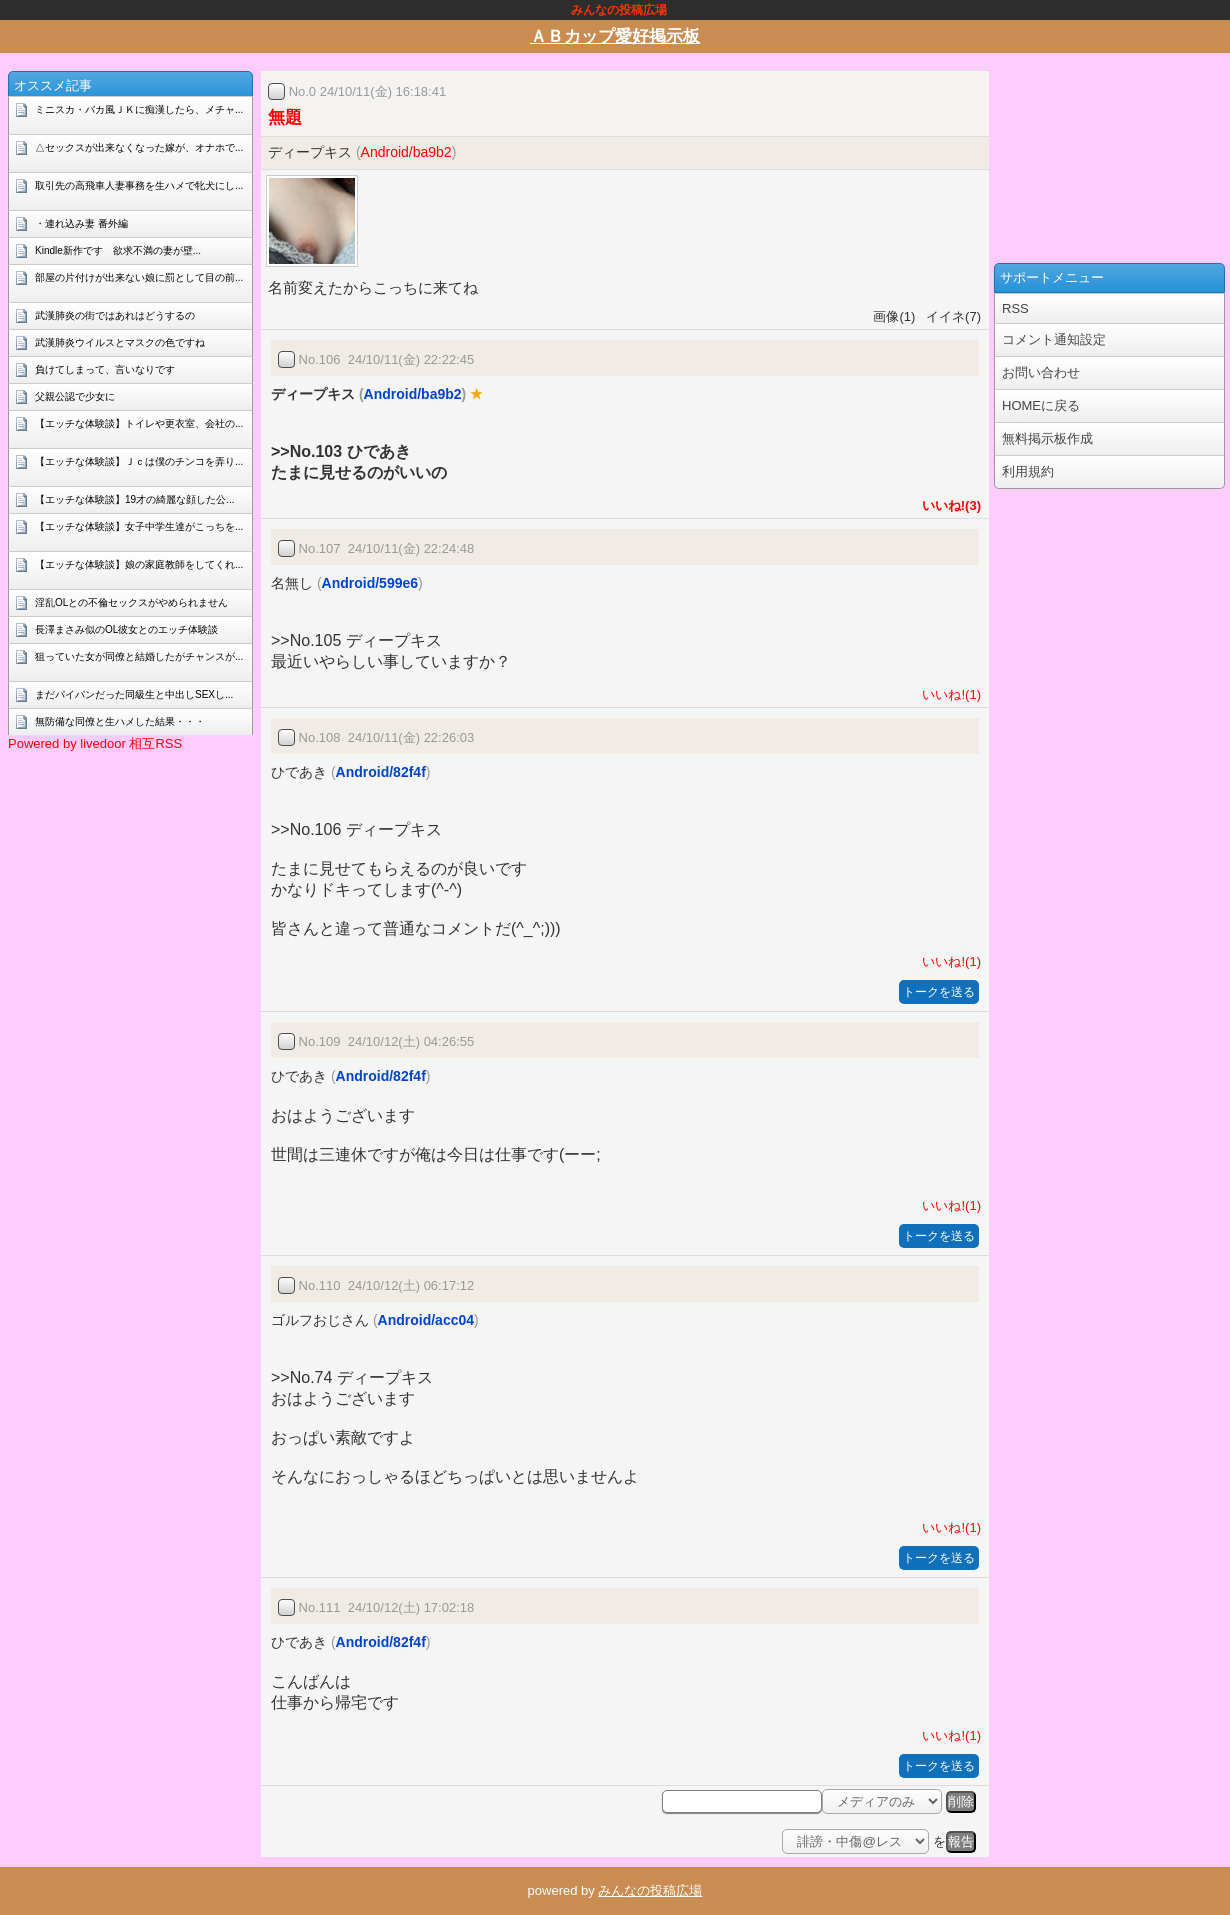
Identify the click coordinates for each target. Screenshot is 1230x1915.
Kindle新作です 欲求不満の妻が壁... (118, 250)
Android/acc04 (426, 1320)
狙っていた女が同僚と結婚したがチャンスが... (139, 656)
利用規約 (1028, 471)
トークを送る (939, 992)
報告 (961, 1841)
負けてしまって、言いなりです (105, 369)
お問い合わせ (1041, 372)
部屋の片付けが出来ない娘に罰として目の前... (139, 277)
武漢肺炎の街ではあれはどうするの (115, 315)
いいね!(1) (948, 694)
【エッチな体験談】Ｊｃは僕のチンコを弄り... (139, 461)
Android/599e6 (370, 583)
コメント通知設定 (1054, 339)
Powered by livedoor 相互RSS (95, 743)
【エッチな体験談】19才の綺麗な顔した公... (134, 499)
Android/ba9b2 (406, 152)
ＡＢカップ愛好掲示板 (615, 36)
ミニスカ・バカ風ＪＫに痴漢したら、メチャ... (139, 109)
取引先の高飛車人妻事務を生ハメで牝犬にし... (139, 185)
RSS (1015, 308)
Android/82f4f (381, 772)
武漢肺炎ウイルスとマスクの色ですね (120, 342)
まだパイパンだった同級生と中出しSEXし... (134, 694)
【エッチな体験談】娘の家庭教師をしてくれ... (139, 564)
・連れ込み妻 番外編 (81, 223)
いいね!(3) (948, 505)
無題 (285, 117)
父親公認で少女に (75, 396)
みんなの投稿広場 (650, 1890)
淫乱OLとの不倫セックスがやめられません (131, 602)
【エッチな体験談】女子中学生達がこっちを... (139, 526)
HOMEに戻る (1041, 405)
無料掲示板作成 (1047, 438)
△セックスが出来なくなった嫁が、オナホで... (139, 147)
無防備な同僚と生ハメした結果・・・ (120, 721)
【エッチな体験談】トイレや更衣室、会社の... (139, 423)
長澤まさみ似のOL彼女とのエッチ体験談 (126, 629)
